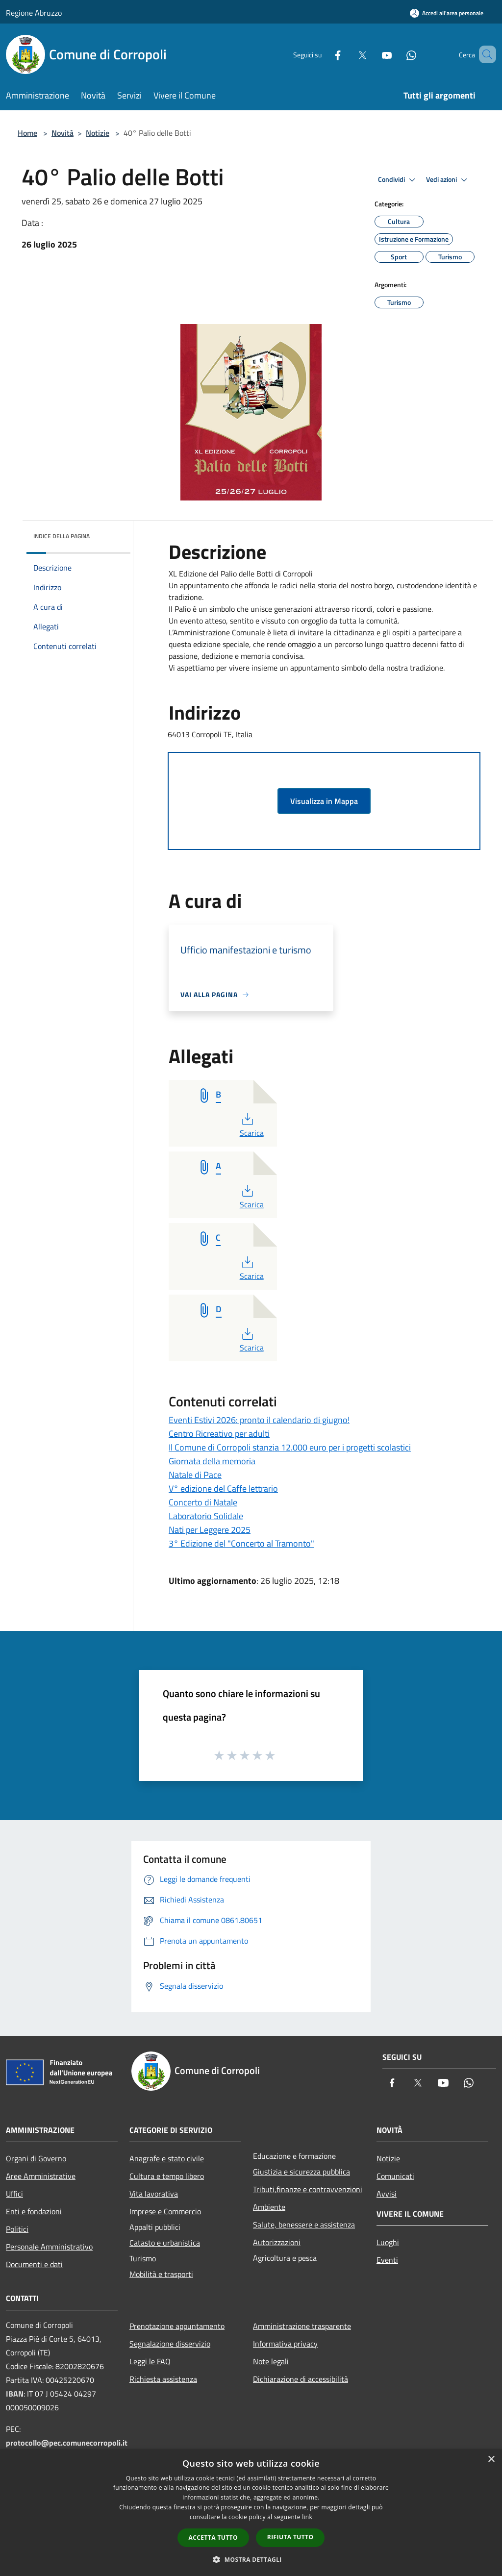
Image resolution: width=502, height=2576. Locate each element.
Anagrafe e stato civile (166, 2158)
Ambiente (269, 2207)
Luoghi (387, 2242)
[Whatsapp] (397, 54)
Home (27, 133)
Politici (17, 2229)
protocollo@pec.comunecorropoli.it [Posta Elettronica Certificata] (66, 2443)
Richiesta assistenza (163, 2379)
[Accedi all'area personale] (446, 13)
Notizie (97, 133)
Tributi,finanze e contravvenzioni (307, 2189)
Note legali (271, 2361)
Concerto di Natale (203, 1502)
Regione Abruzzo (34, 13)
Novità (62, 133)
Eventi (387, 2260)
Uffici (14, 2194)
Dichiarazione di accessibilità (300, 2379)
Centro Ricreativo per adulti (219, 1433)
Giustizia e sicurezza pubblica (301, 2171)
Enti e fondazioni (34, 2211)
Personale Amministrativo (49, 2246)
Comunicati (395, 2176)
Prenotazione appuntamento (177, 2326)
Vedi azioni (448, 180)
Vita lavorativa (153, 2194)
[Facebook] (323, 54)
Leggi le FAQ (150, 2361)
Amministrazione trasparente (302, 2326)
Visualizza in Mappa (324, 801)
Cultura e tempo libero (166, 2176)
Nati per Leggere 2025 (210, 1529)
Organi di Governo (36, 2158)
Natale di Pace (195, 1474)
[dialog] (251, 2512)
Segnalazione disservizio (169, 2344)
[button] (251, 2559)
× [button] (491, 2459)
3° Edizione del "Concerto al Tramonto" (241, 1543)
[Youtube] (372, 54)
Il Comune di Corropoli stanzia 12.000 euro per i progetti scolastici (290, 1447)
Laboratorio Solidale (206, 1516)
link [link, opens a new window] (307, 2517)
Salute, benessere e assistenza (304, 2224)
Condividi (398, 180)
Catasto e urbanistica (164, 2243)
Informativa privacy (285, 2344)
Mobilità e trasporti (161, 2274)
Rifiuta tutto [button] (290, 2537)
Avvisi (386, 2194)
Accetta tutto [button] (213, 2537)
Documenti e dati (34, 2264)
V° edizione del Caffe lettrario (223, 1488)
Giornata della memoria (212, 1461)
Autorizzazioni (277, 2242)
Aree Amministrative (40, 2176)
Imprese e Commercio (165, 2211)
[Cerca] (484, 54)
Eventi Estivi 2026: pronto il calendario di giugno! (259, 1419)
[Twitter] (348, 54)
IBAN (15, 2394)
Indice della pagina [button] (61, 536)
